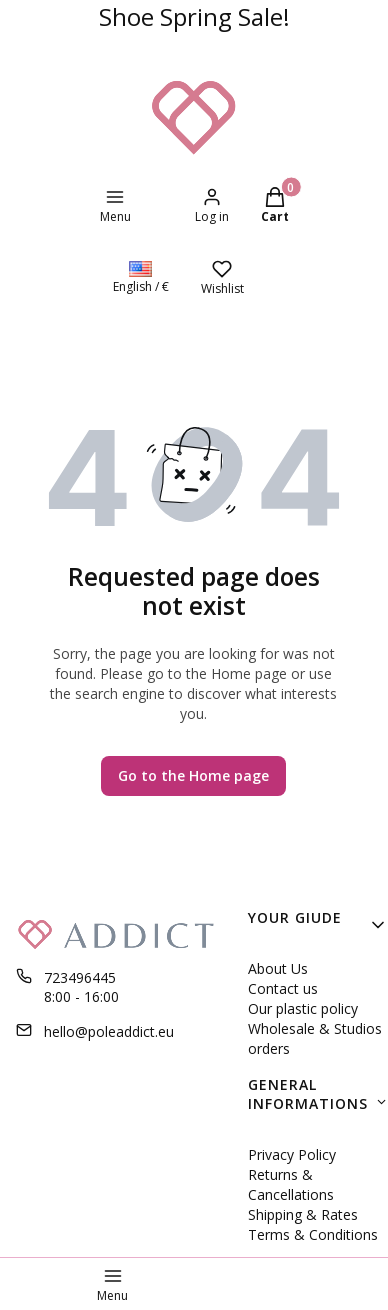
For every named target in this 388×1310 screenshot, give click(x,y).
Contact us (283, 988)
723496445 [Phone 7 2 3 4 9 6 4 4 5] (80, 977)
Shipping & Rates (303, 1214)
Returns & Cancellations (291, 1184)
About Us (278, 968)
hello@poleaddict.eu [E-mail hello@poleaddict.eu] (109, 1031)
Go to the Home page (193, 775)
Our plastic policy (303, 1008)
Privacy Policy (292, 1154)
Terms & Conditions (313, 1234)
